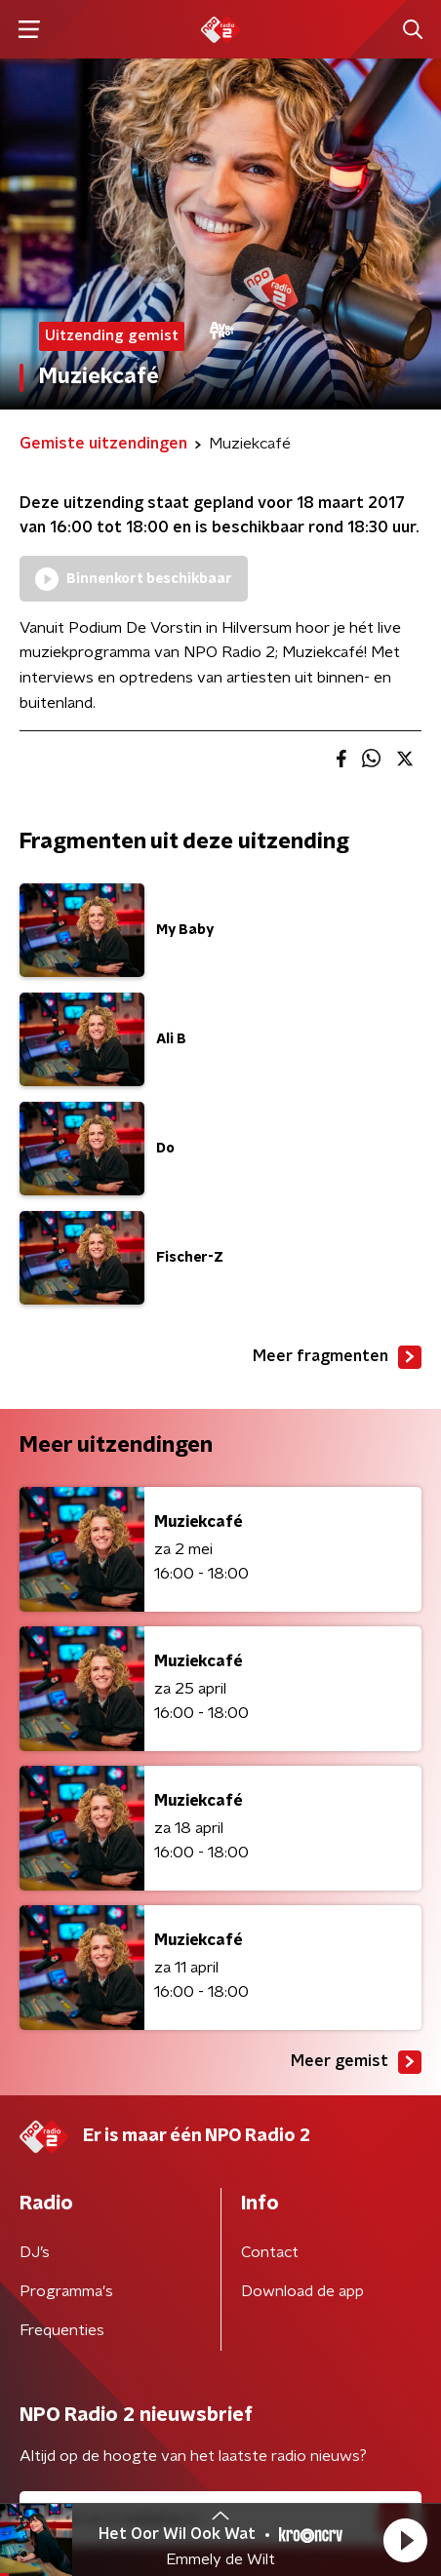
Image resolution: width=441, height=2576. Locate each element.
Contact (270, 2252)
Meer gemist (356, 2062)
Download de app (302, 2291)
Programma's (66, 2291)
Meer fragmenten (337, 1357)
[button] (405, 2540)
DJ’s (35, 2252)
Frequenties (62, 2330)
